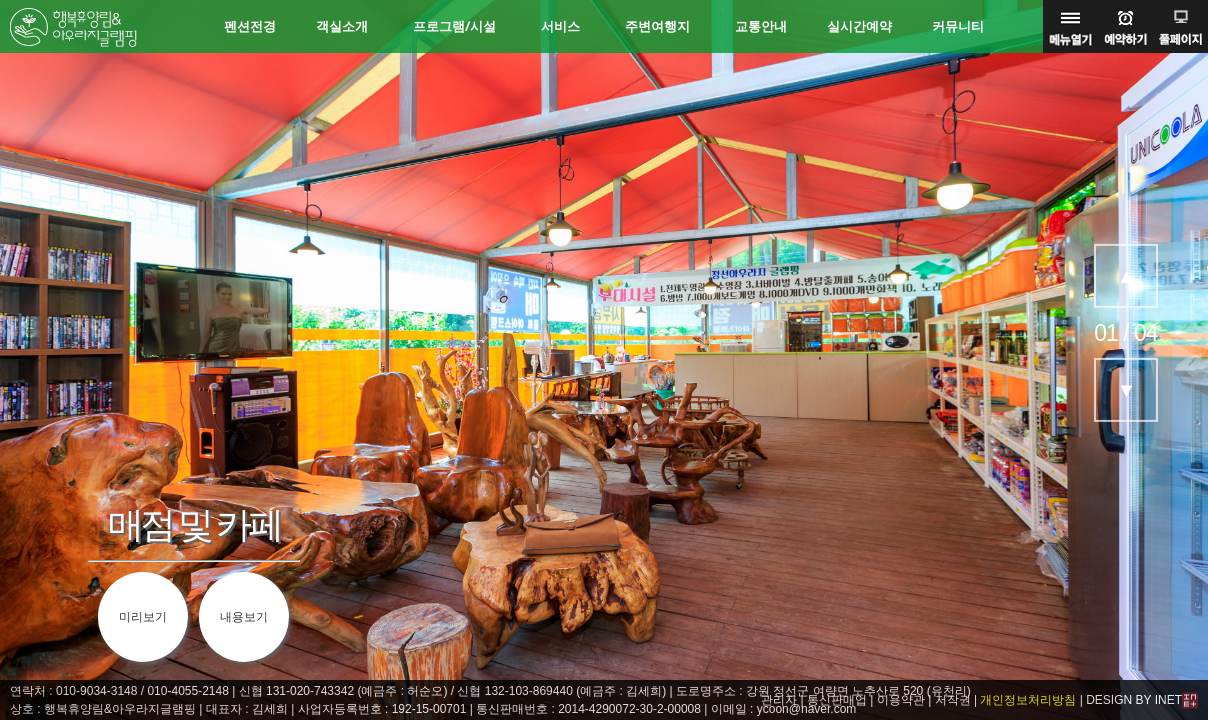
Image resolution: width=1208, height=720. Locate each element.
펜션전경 (250, 26)
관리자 (779, 700)
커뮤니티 (958, 26)
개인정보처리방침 (1028, 700)
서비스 (560, 26)
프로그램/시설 (454, 26)
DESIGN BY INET (1134, 700)
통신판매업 (837, 700)
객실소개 (342, 26)
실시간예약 (859, 26)
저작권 (953, 700)
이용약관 (901, 700)
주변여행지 (657, 26)
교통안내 (761, 26)
